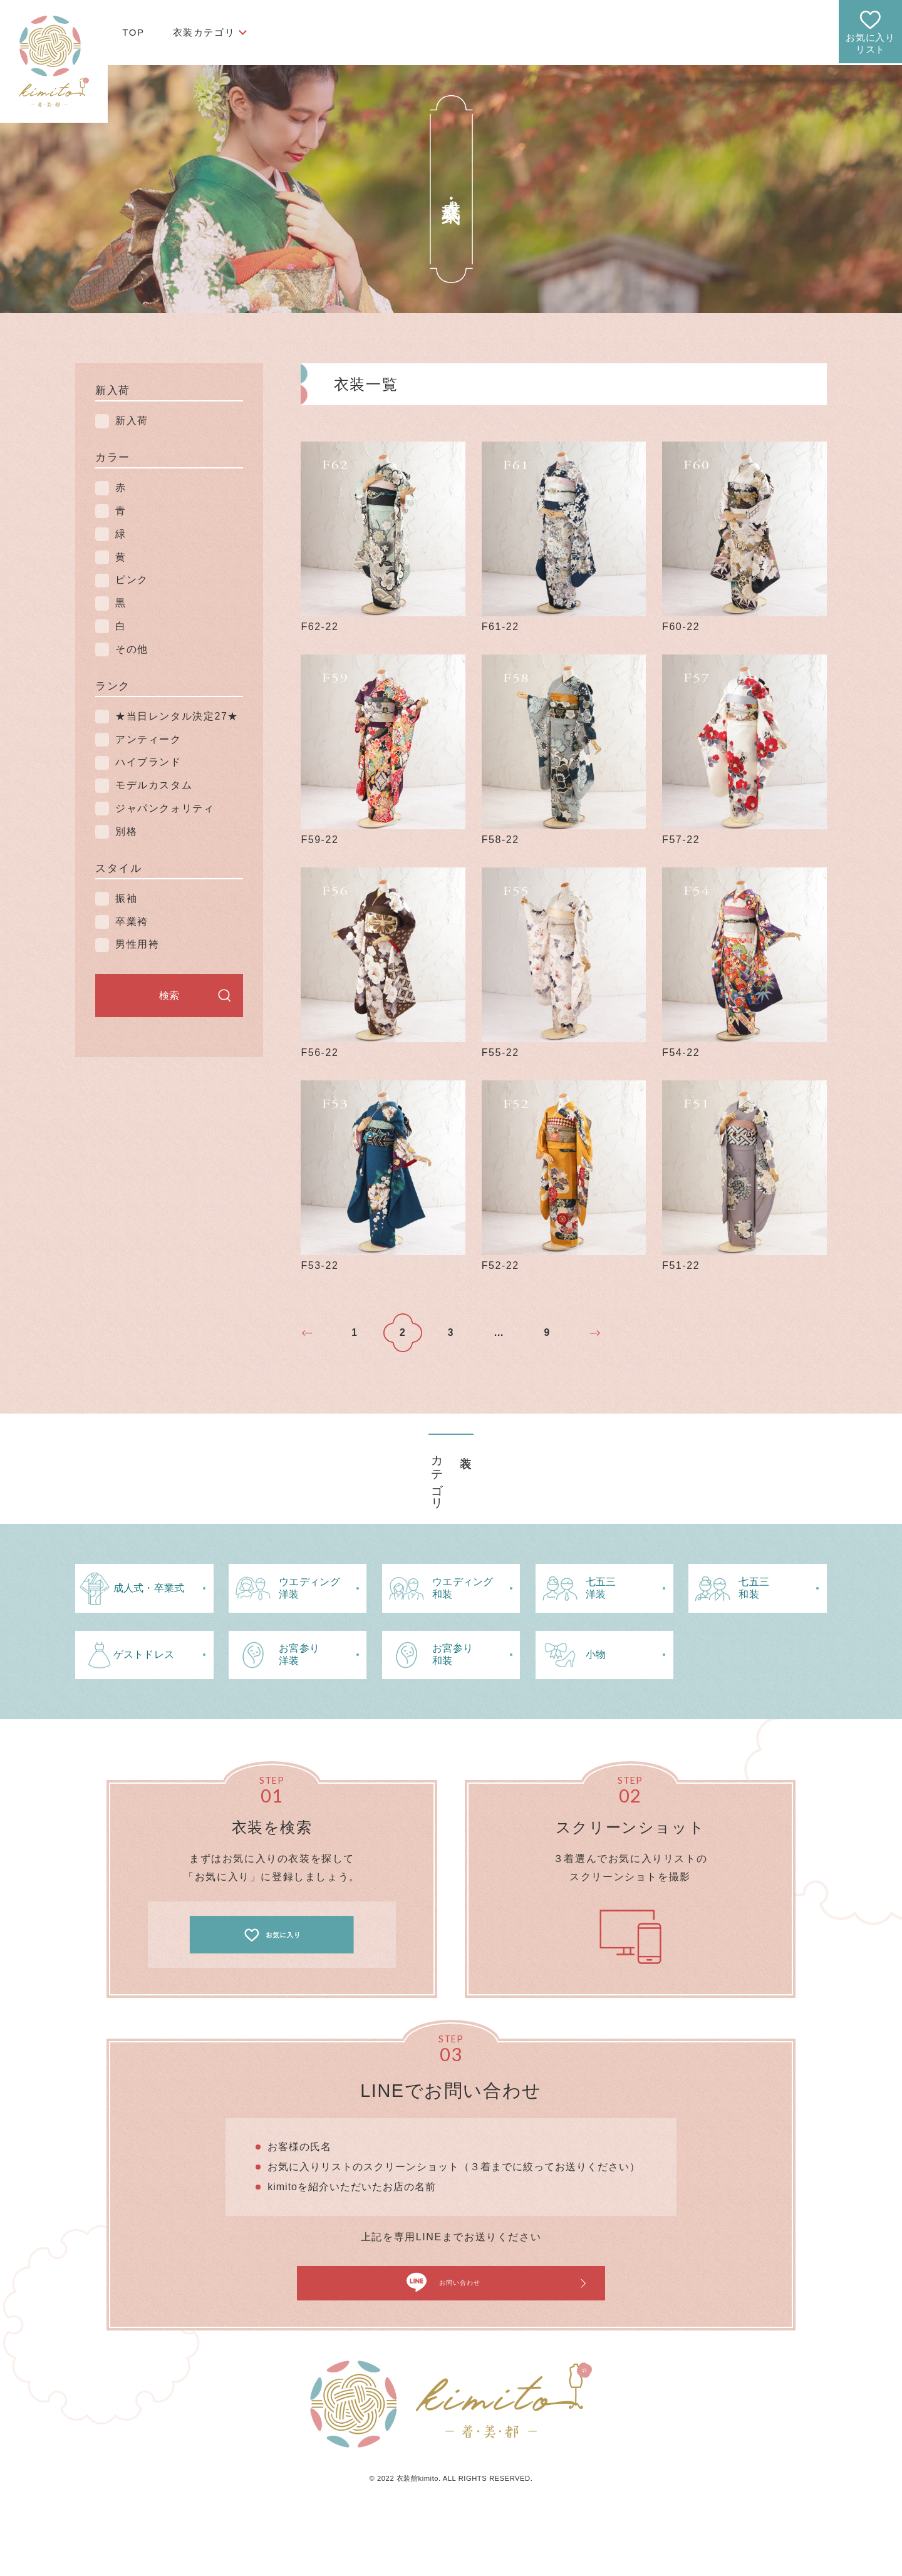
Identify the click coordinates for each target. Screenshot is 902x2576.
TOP (133, 32)
